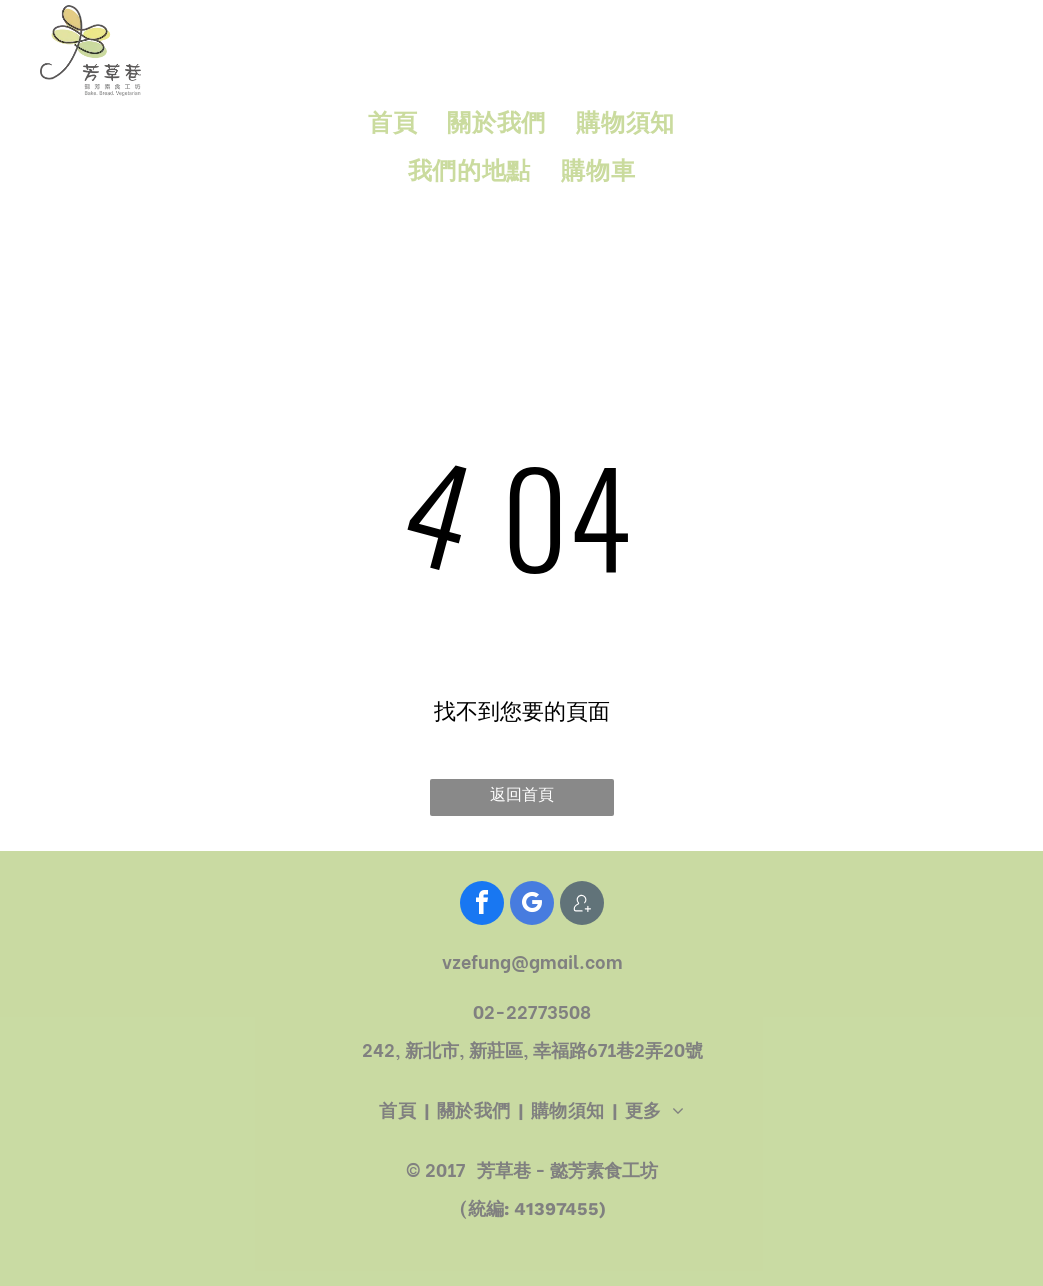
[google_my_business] (532, 905)
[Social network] (582, 905)
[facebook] (482, 905)
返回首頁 (522, 794)
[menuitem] (392, 124)
